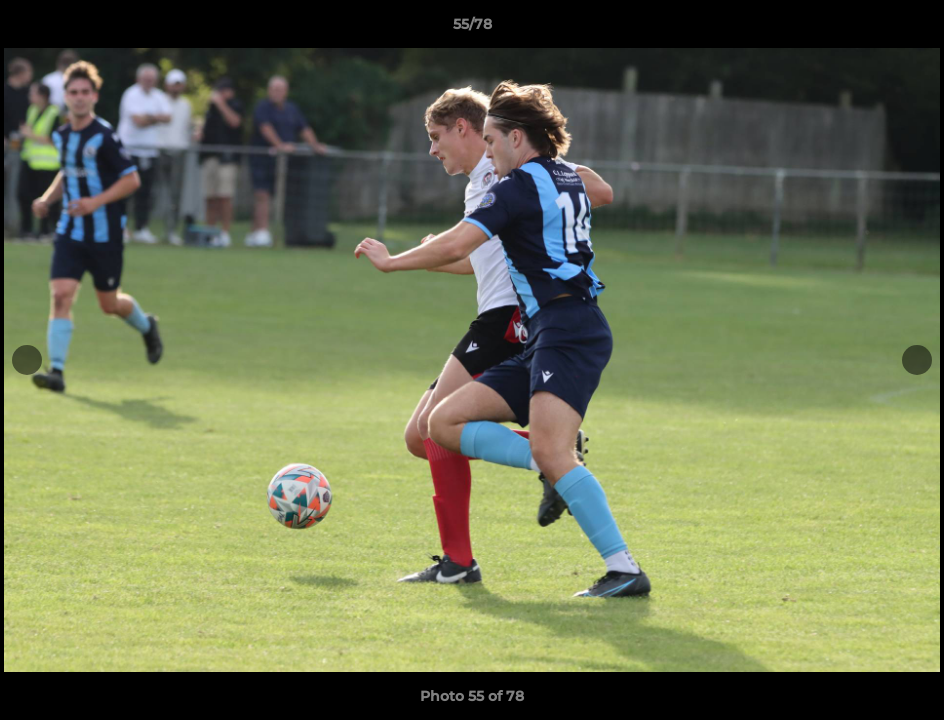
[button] (908, 29)
